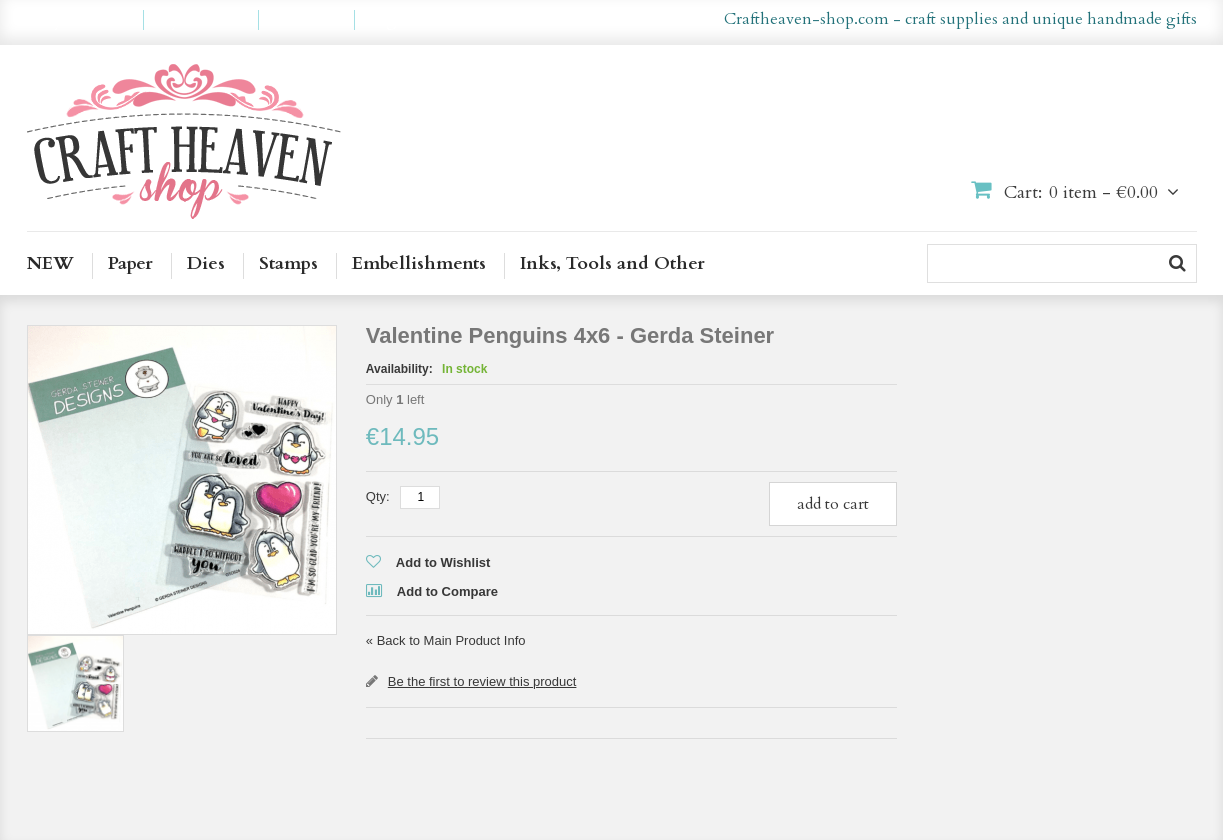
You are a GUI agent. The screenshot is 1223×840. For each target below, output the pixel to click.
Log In (391, 20)
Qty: (378, 496)
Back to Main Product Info (446, 640)
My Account (85, 20)
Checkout (306, 20)
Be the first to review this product (482, 681)
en (579, 20)
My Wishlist (201, 20)
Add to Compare (447, 591)
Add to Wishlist (443, 562)
